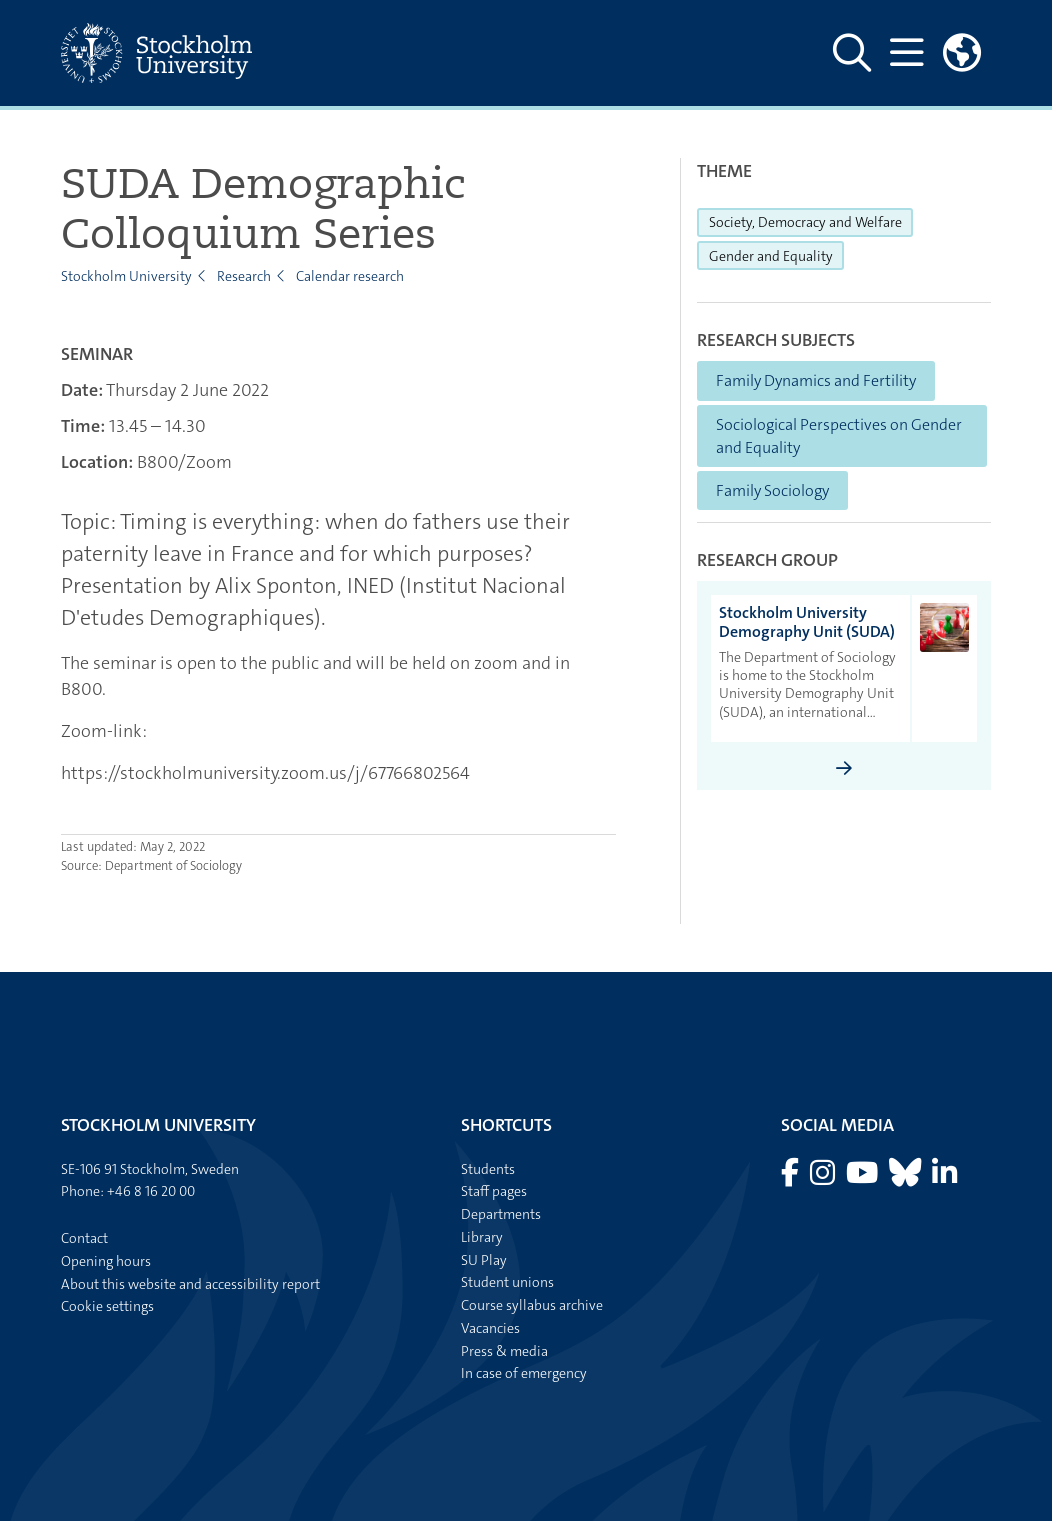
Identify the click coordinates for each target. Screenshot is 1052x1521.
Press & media (504, 1351)
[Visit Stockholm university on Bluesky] (906, 1178)
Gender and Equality (777, 255)
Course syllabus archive (532, 1305)
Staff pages (494, 1191)
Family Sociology (772, 490)
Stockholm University (126, 276)
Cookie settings (107, 1306)
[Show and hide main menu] (906, 53)
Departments (501, 1214)
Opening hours (106, 1261)
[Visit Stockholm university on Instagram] (824, 1178)
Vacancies (490, 1328)
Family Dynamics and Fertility (816, 380)
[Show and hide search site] (852, 53)
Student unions (507, 1282)
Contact (84, 1238)
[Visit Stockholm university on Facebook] (791, 1178)
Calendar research (350, 276)
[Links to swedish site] (962, 53)
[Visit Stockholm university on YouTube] (863, 1178)
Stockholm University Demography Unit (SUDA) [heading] (807, 622)
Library (482, 1237)
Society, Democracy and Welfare (811, 221)
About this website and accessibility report (190, 1284)
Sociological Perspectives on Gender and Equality (839, 436)
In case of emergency (524, 1373)
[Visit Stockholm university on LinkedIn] (944, 1178)
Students (488, 1169)
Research (244, 276)
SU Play (484, 1260)
